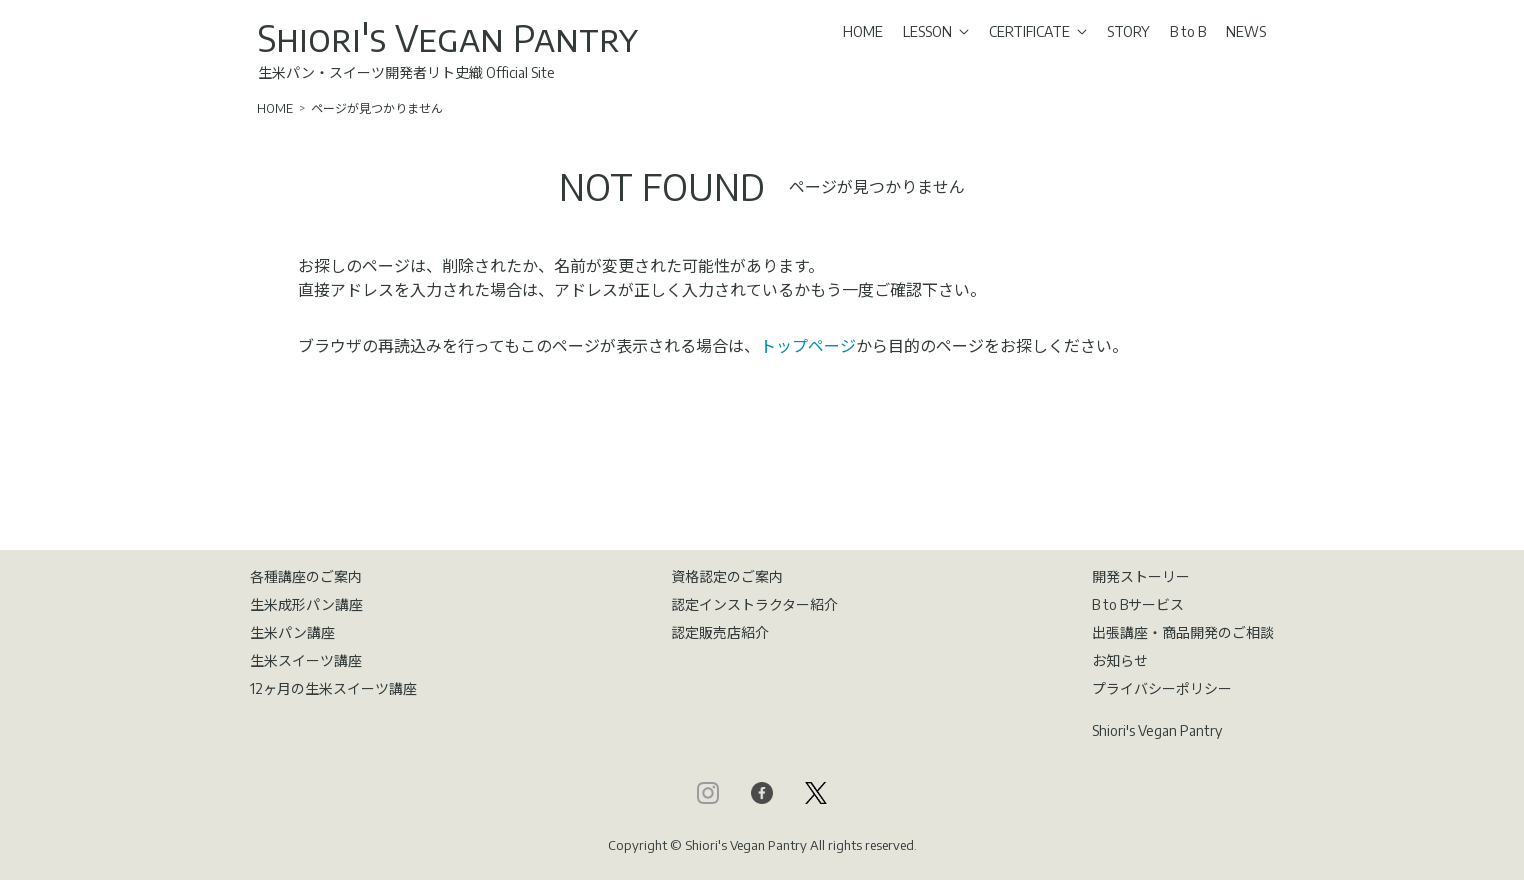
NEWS (1246, 31)
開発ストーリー (1141, 576)
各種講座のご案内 (306, 576)
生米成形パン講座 (306, 604)
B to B (1188, 31)
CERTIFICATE (1038, 31)
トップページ (808, 346)
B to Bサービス (1138, 604)
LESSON (936, 31)
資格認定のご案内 (727, 576)
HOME (863, 31)
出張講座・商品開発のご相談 (1183, 632)
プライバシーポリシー (1162, 688)
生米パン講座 (292, 632)
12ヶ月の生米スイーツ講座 (333, 688)
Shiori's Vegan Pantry (448, 37)
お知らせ (1120, 660)
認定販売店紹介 (720, 632)
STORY (1128, 31)
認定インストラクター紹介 (754, 604)
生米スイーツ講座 (306, 660)
